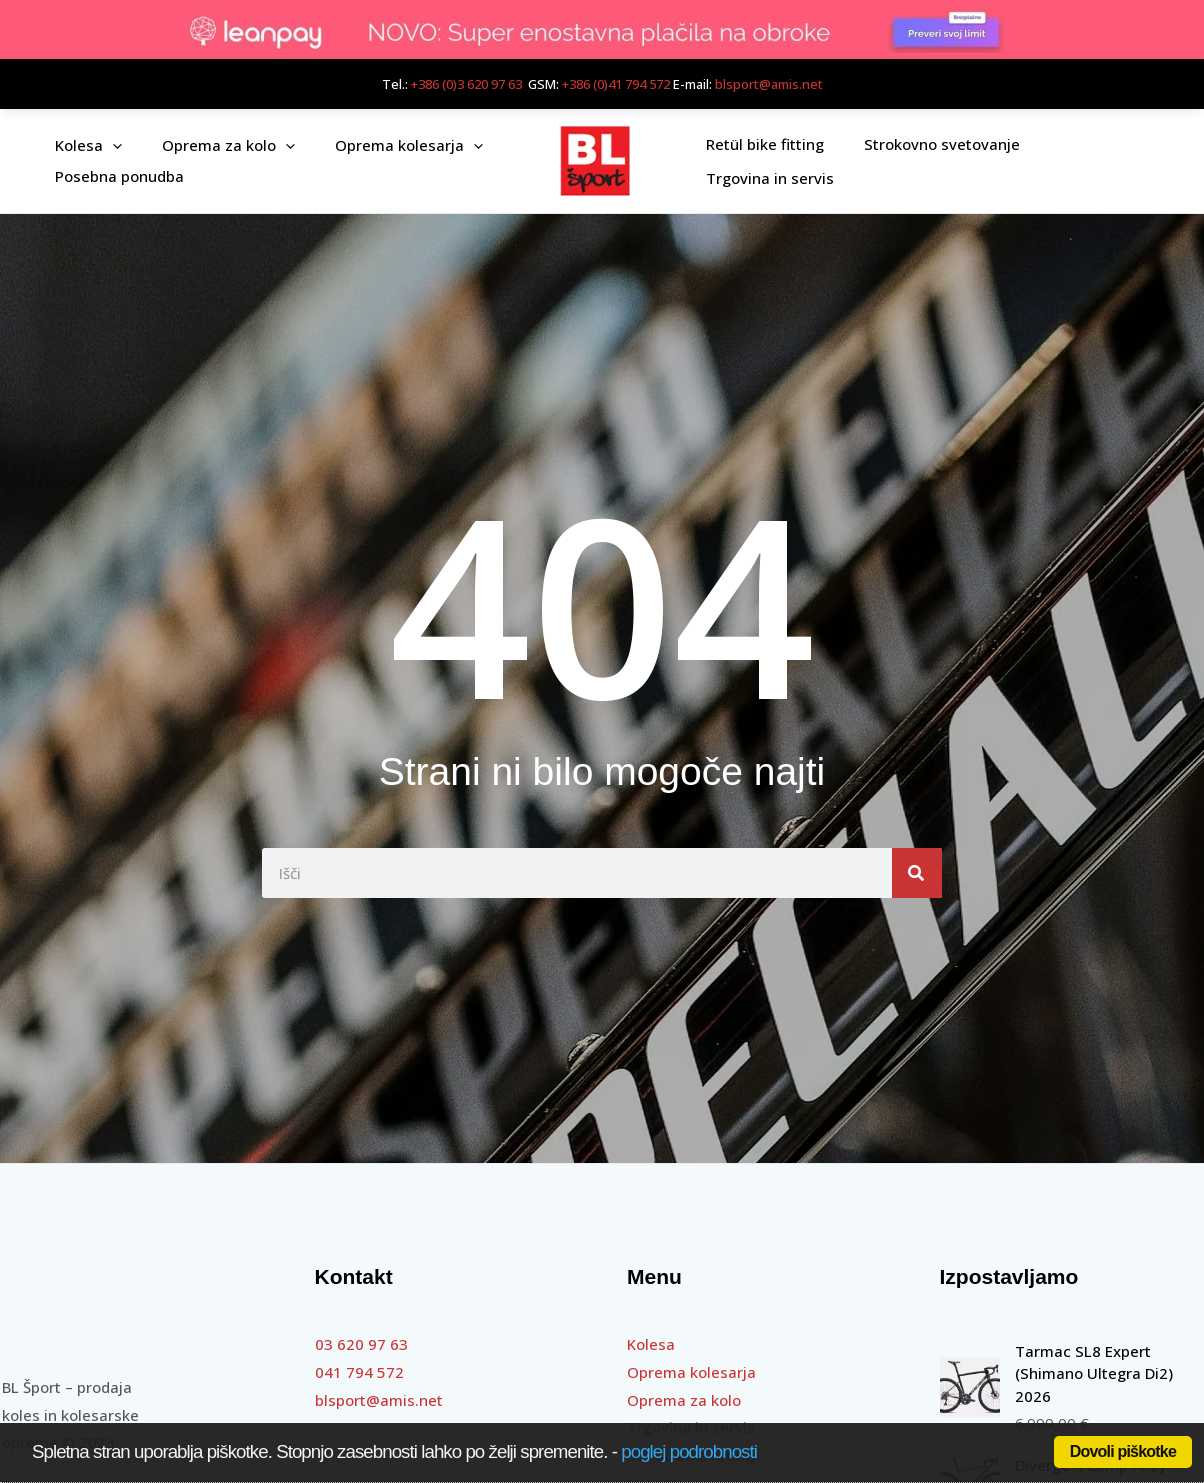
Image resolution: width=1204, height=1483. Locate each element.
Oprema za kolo (684, 1400)
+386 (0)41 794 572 (616, 84)
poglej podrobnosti (689, 1451)
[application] (107, 145)
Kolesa (651, 1344)
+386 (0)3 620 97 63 (466, 84)
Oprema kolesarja (691, 1372)
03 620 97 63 (361, 1344)
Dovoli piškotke (1123, 1451)
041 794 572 (359, 1372)
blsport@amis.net (769, 84)
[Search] (917, 873)
